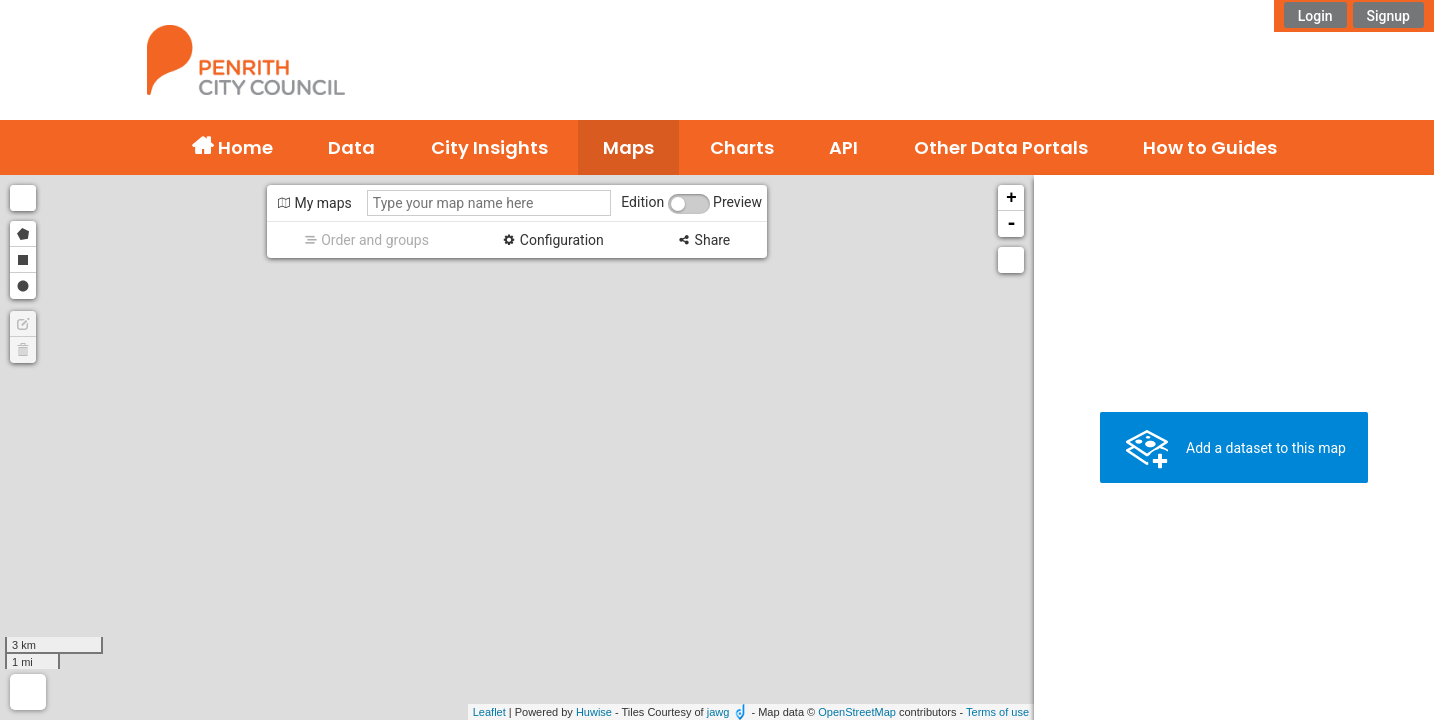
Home (243, 147)
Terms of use (997, 712)
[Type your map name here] (489, 203)
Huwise (594, 712)
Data (351, 147)
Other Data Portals (1001, 147)
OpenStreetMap (857, 712)
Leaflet (489, 712)
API (843, 147)
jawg (718, 712)
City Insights (489, 147)
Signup (1388, 16)
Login (1315, 16)
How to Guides (1210, 147)
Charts (742, 147)
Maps (628, 147)
